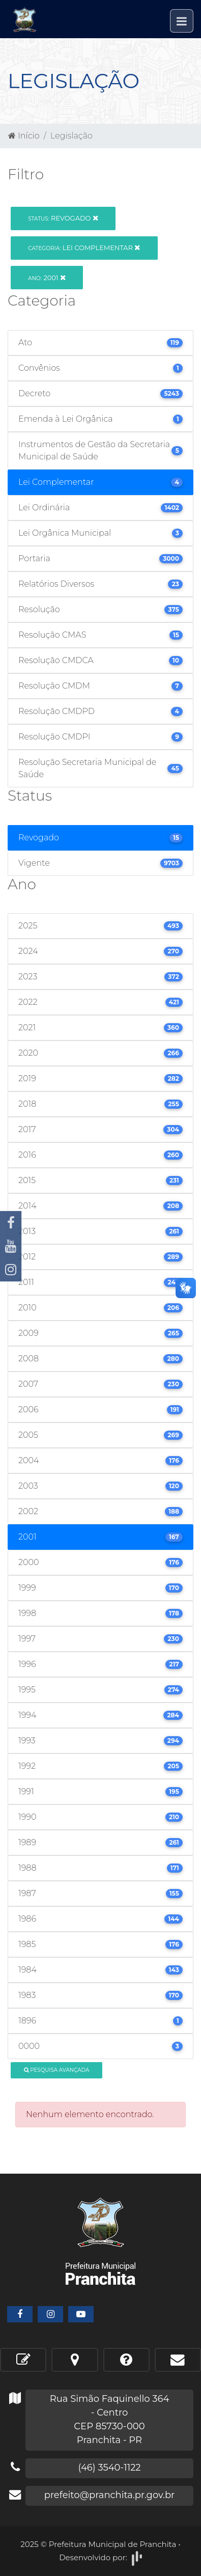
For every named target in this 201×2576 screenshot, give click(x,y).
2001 (47, 277)
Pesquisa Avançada (57, 2070)
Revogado (63, 218)
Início (24, 136)
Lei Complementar (84, 247)
